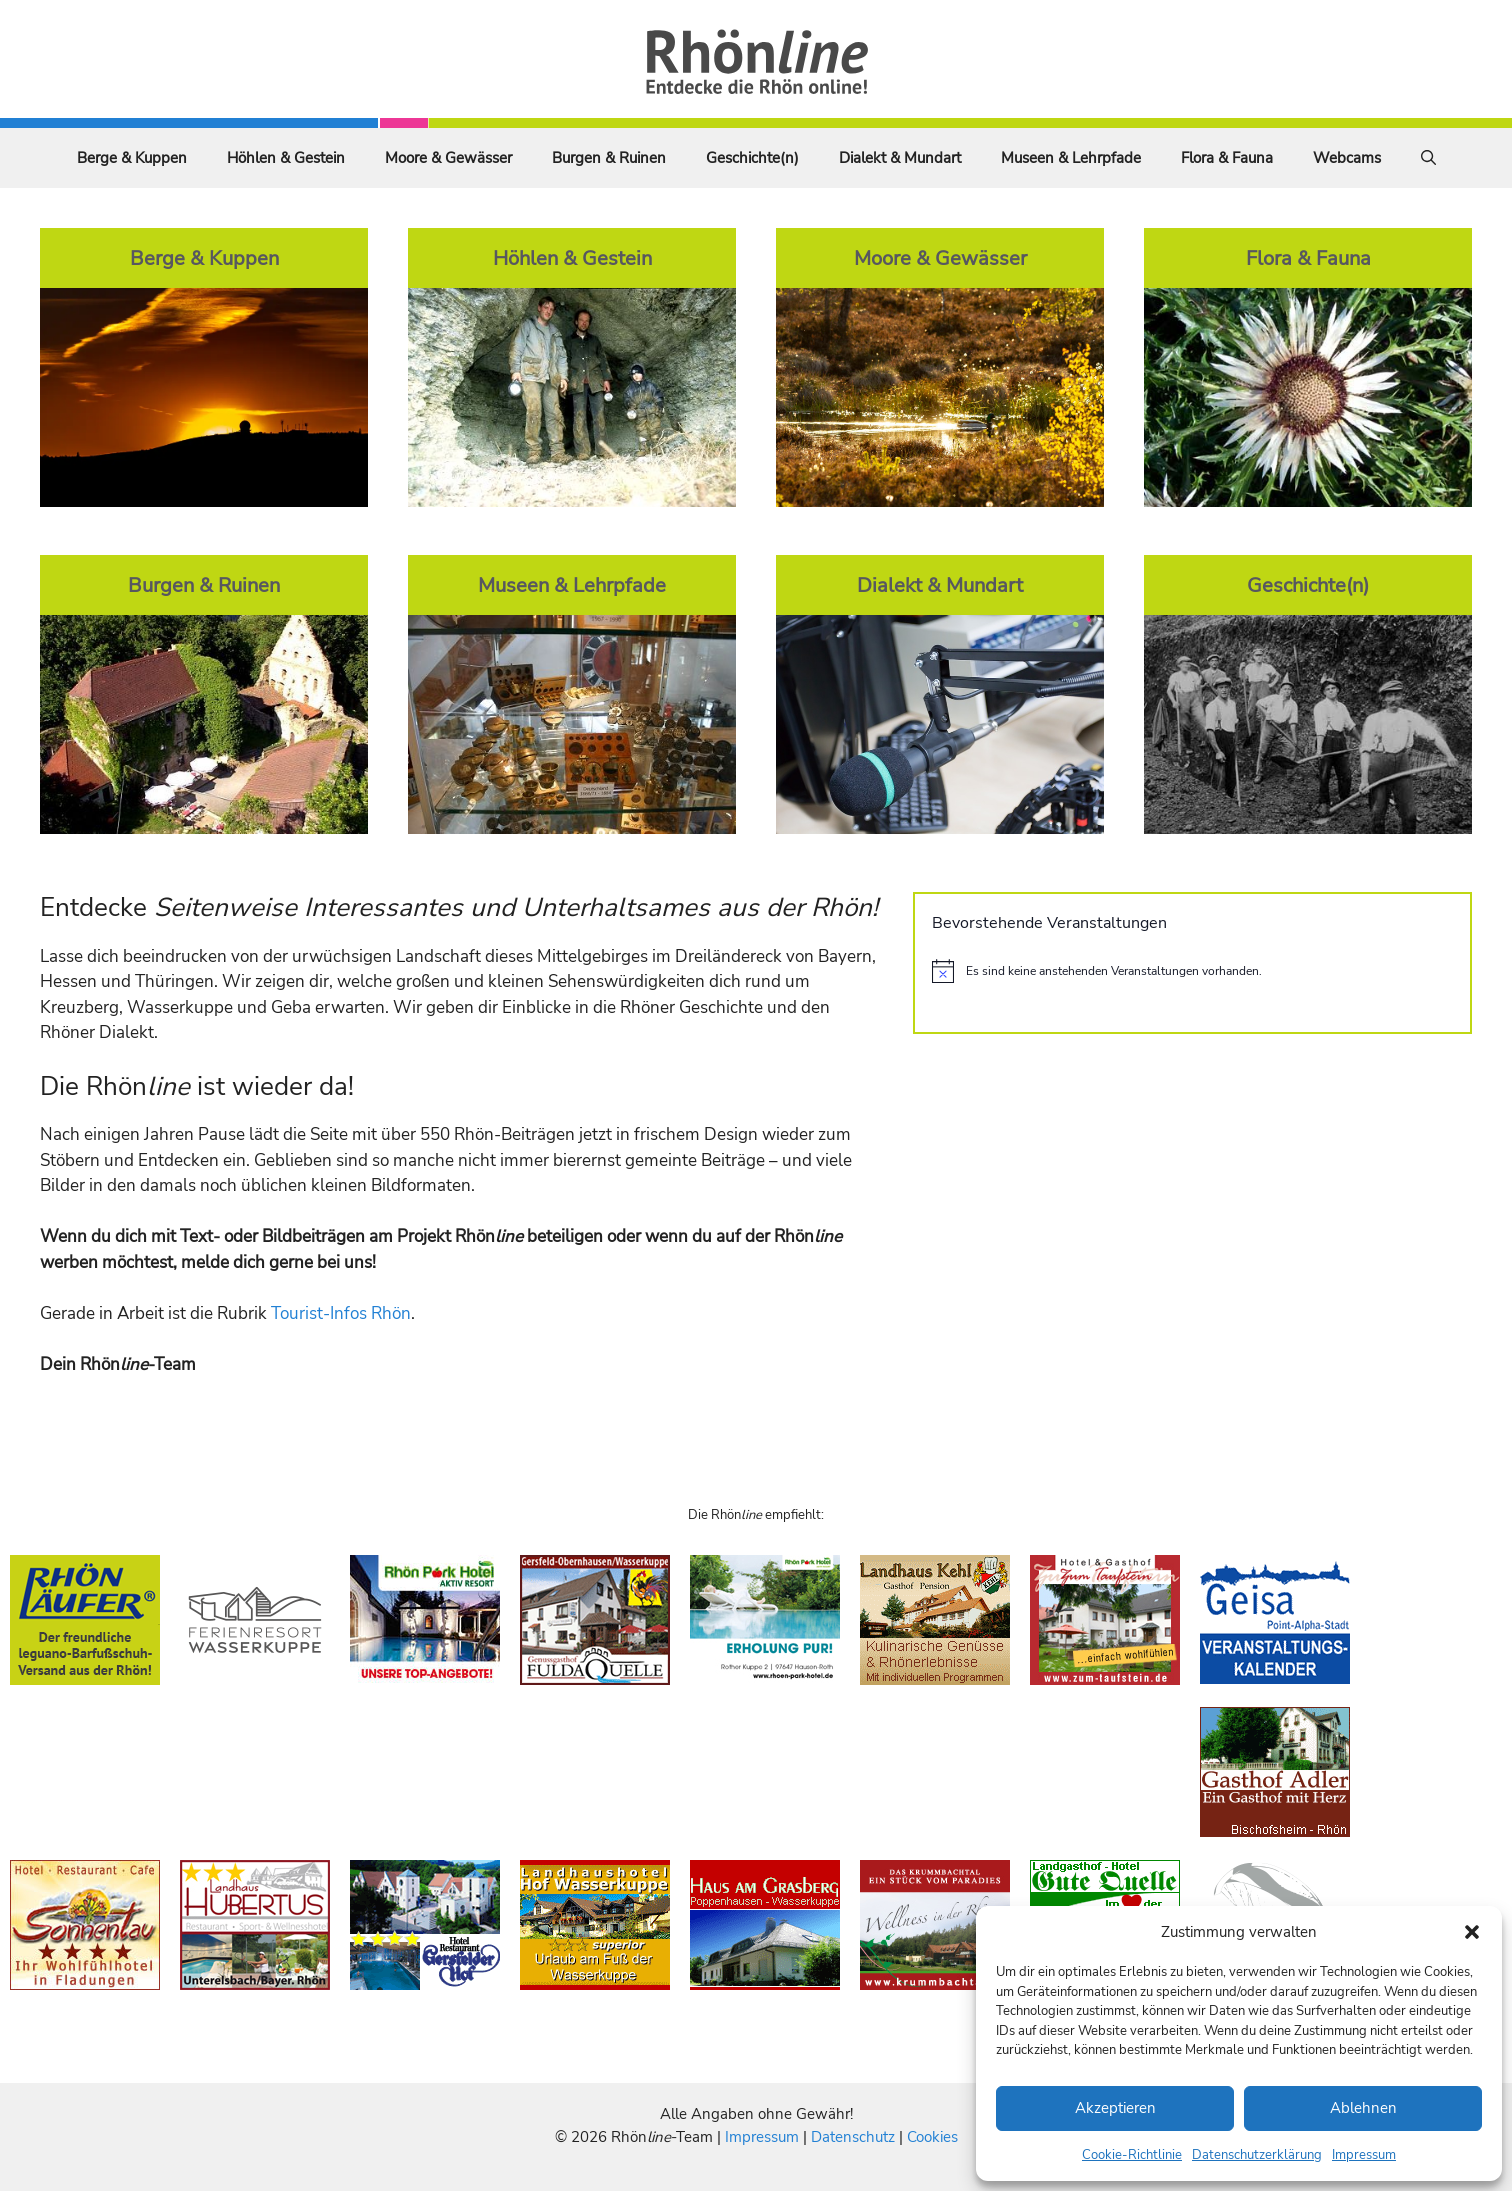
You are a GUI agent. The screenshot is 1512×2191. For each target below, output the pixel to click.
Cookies (932, 2137)
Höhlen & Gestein (286, 158)
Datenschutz (853, 2137)
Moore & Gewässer (448, 158)
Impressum (1364, 2155)
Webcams (1347, 158)
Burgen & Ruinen (609, 158)
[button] (1472, 1932)
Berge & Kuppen (132, 158)
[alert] (1192, 971)
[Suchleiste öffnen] (1428, 158)
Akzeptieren (1115, 2108)
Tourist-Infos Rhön (341, 1313)
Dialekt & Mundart (900, 158)
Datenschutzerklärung (1257, 2155)
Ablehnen (1363, 2108)
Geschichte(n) (752, 158)
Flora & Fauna (1227, 158)
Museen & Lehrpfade (1071, 158)
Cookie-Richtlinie (1132, 2155)
